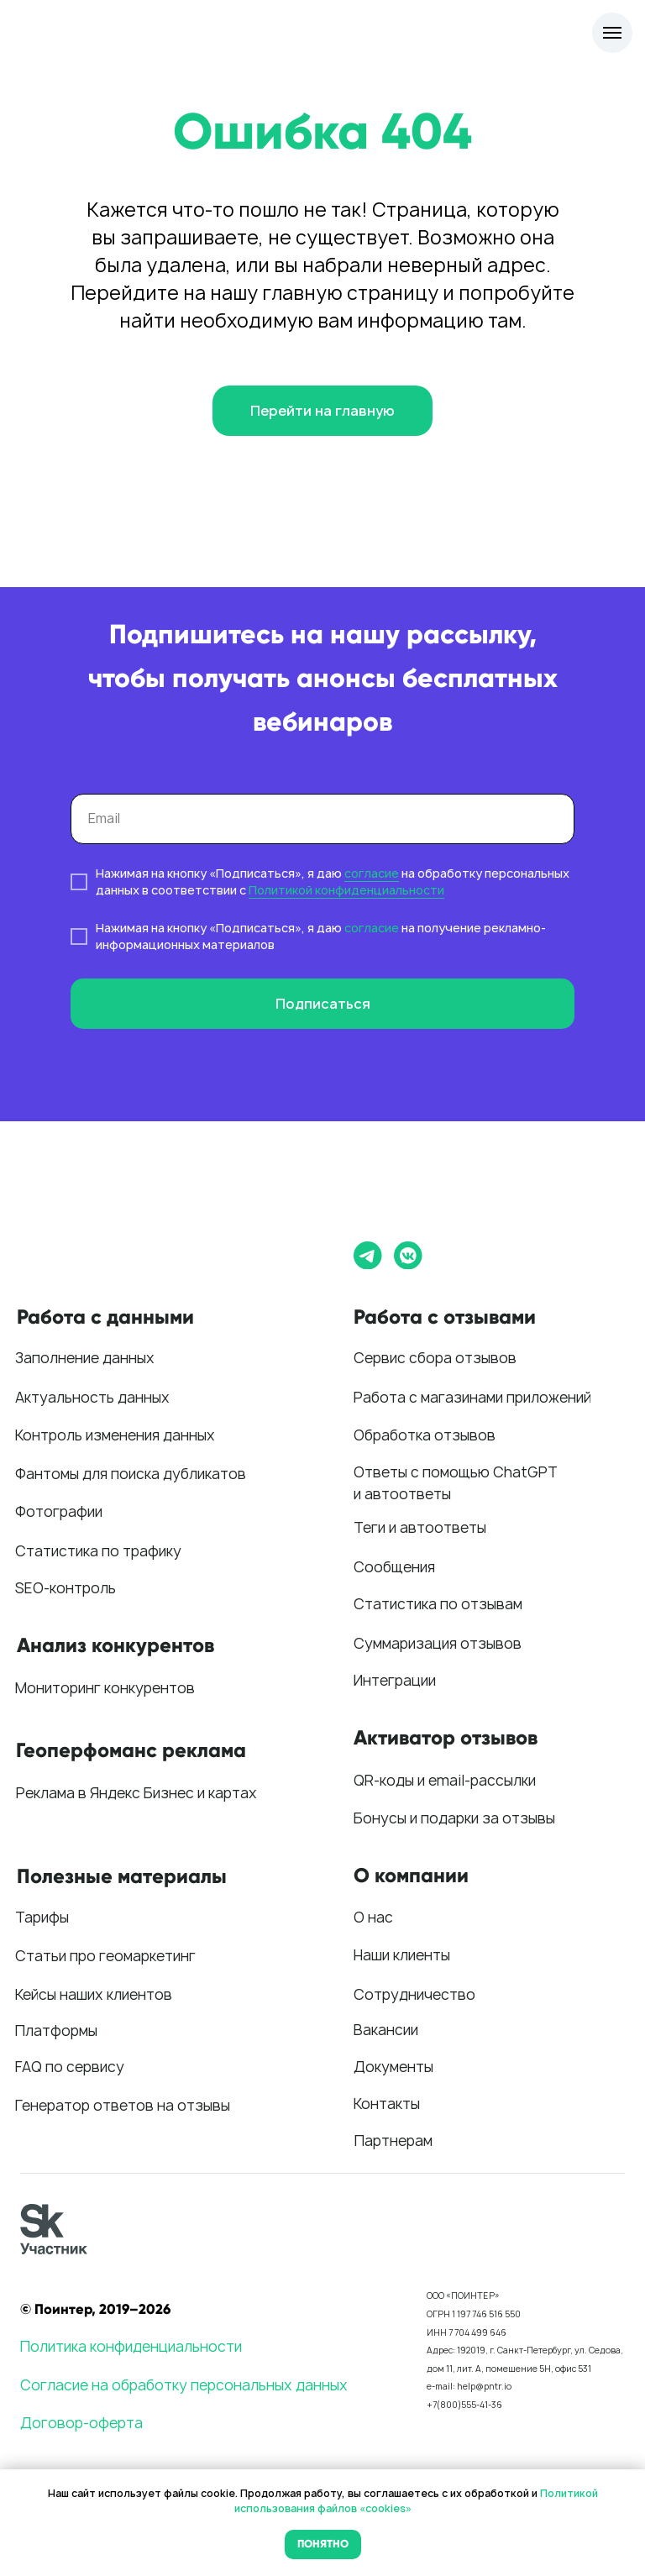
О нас (373, 1917)
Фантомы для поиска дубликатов (130, 1473)
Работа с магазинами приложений (472, 1397)
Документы (393, 2066)
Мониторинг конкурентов (105, 1687)
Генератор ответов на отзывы (122, 2105)
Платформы (56, 2030)
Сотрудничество (414, 1994)
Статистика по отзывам (438, 1603)
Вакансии (386, 2029)
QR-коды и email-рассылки (445, 1780)
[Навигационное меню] (612, 33)
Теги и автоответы (420, 1527)
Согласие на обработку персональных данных (184, 2385)
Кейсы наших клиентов (93, 1994)
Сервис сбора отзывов (435, 1357)
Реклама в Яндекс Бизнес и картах (136, 1792)
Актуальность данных (92, 1397)
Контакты (387, 2103)
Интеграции (395, 1680)
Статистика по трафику (98, 1551)
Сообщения (394, 1567)
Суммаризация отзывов (438, 1643)
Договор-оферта (81, 2422)
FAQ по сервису (69, 2066)
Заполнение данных (85, 1357)
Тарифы (42, 1917)
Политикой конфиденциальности (346, 890)
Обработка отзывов (425, 1435)
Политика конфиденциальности (131, 2346)
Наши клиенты (402, 1955)
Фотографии (58, 1511)
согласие (371, 873)
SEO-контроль (65, 1588)
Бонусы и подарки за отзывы (454, 1818)
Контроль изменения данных (115, 1435)
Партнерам (393, 2140)
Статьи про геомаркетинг (105, 1955)
